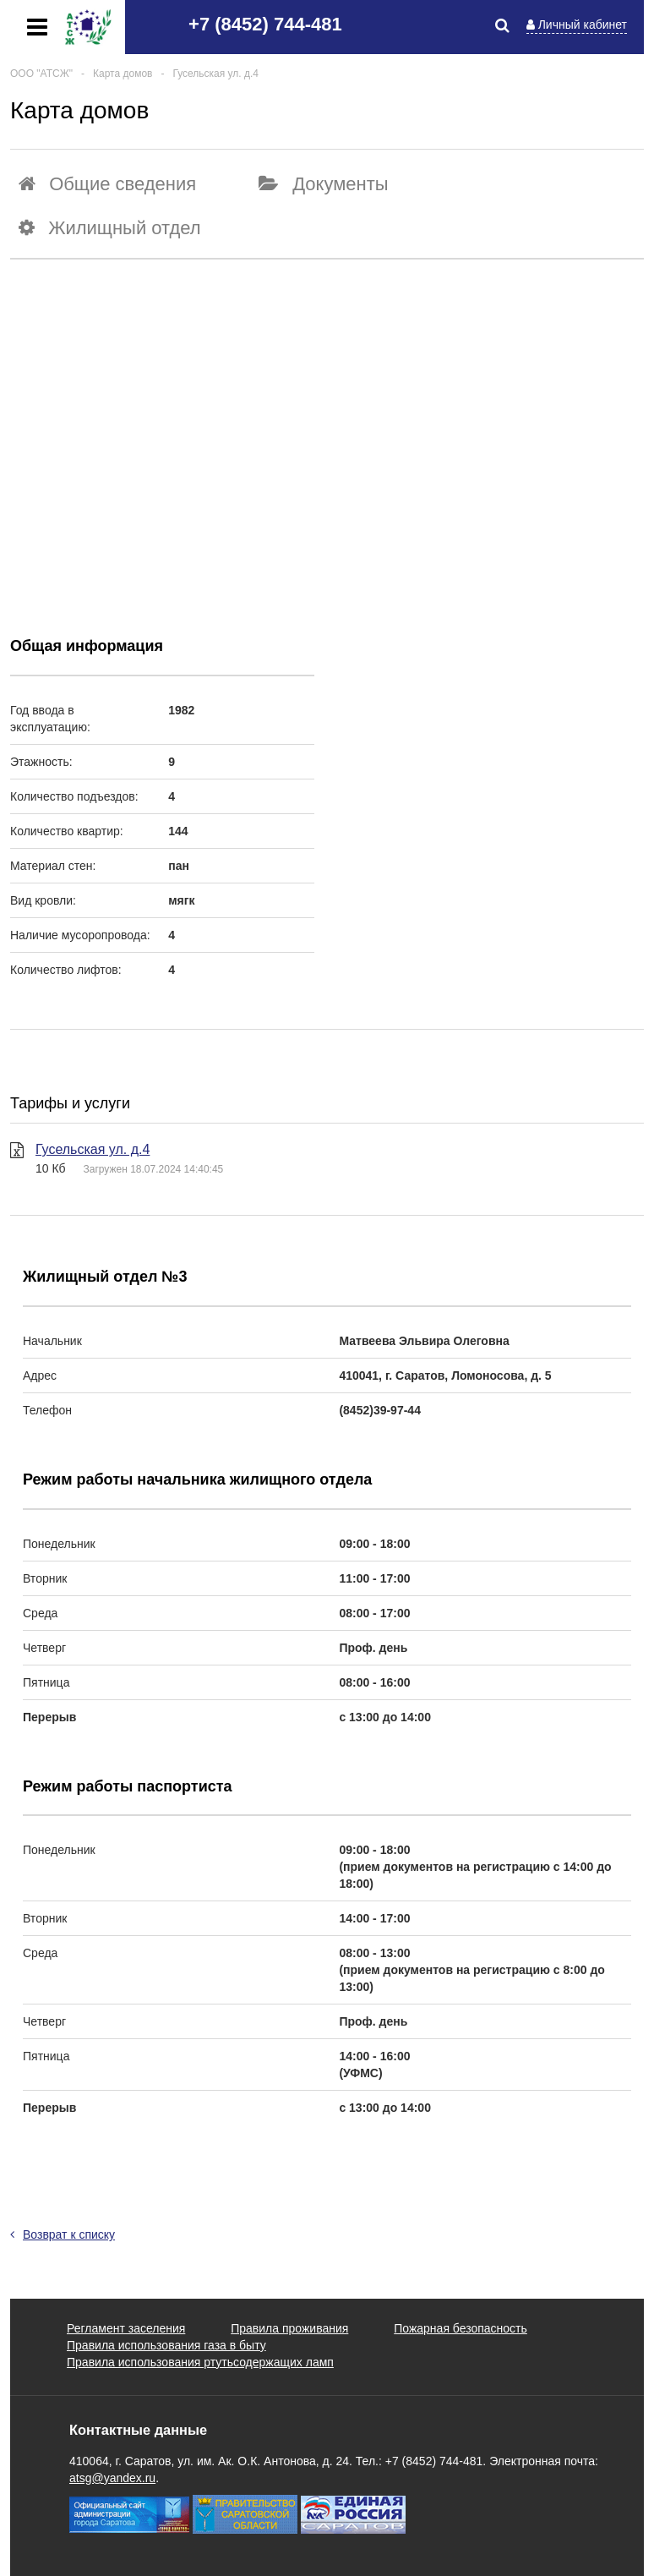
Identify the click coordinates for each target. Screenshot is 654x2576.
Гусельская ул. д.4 (92, 1149)
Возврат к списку (62, 2234)
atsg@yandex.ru (112, 2478)
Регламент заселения (126, 2328)
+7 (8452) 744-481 (265, 24)
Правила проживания (289, 2328)
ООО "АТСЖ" (41, 73)
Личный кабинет (582, 24)
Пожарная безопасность (460, 2328)
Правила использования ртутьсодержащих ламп (200, 2362)
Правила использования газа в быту (166, 2345)
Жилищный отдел (124, 227)
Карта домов (122, 73)
